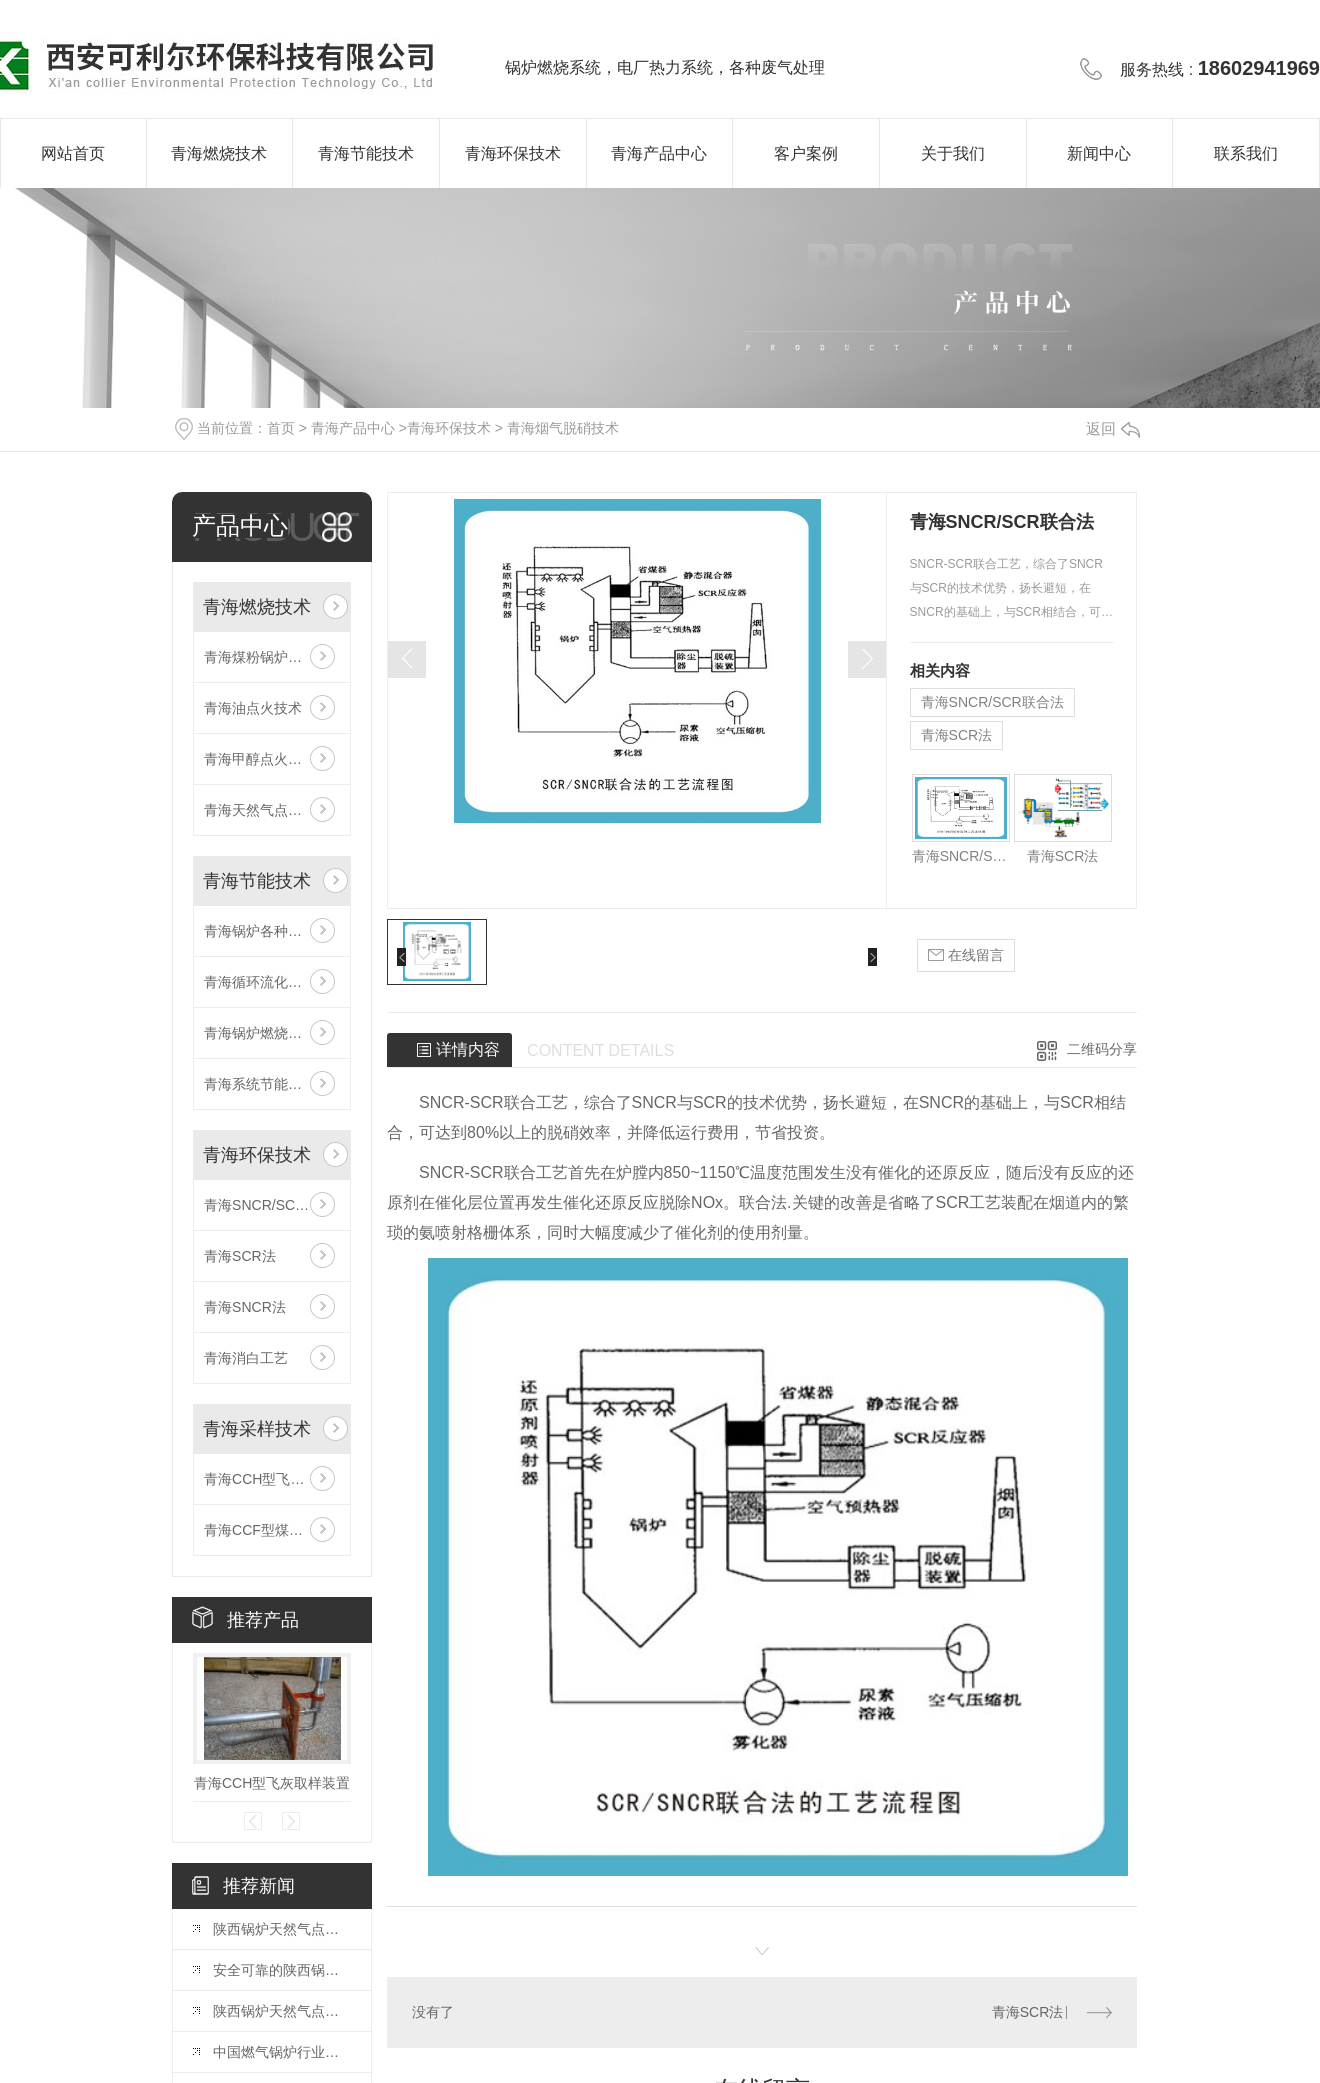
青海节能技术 (366, 153)
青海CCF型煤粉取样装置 (272, 1530)
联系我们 (1246, 153)
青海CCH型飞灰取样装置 (272, 1479)
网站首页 (73, 153)
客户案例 (806, 153)
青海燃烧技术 (219, 153)
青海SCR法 (240, 1256)
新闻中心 (1099, 153)
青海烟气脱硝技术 (563, 428)
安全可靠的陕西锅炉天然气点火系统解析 (282, 1970)
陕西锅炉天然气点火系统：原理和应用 (282, 2011)
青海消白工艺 (246, 1358)
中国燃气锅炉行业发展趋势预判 (282, 2052)
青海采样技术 (257, 1429)
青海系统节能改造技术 (272, 1084)
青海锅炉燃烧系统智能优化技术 (272, 1033)
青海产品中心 (659, 153)
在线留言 (966, 955)
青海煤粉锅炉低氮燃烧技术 (272, 657)
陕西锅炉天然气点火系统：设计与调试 (282, 1929)
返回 (1113, 428)
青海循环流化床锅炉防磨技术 (272, 982)
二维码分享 (1102, 1049)
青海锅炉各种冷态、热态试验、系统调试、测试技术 (272, 931)
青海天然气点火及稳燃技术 (272, 810)
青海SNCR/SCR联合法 (272, 1205)
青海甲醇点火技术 (260, 759)
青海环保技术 (513, 153)
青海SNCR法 (245, 1307)
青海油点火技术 (253, 708)
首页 (281, 428)
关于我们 (953, 153)
